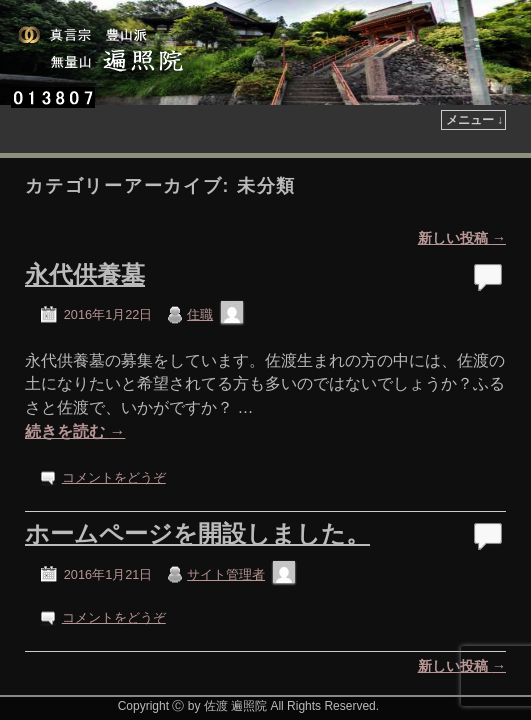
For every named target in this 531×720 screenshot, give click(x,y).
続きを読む (75, 378)
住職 (200, 261)
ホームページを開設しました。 (197, 480)
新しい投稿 (462, 185)
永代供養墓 (85, 221)
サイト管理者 (226, 521)
